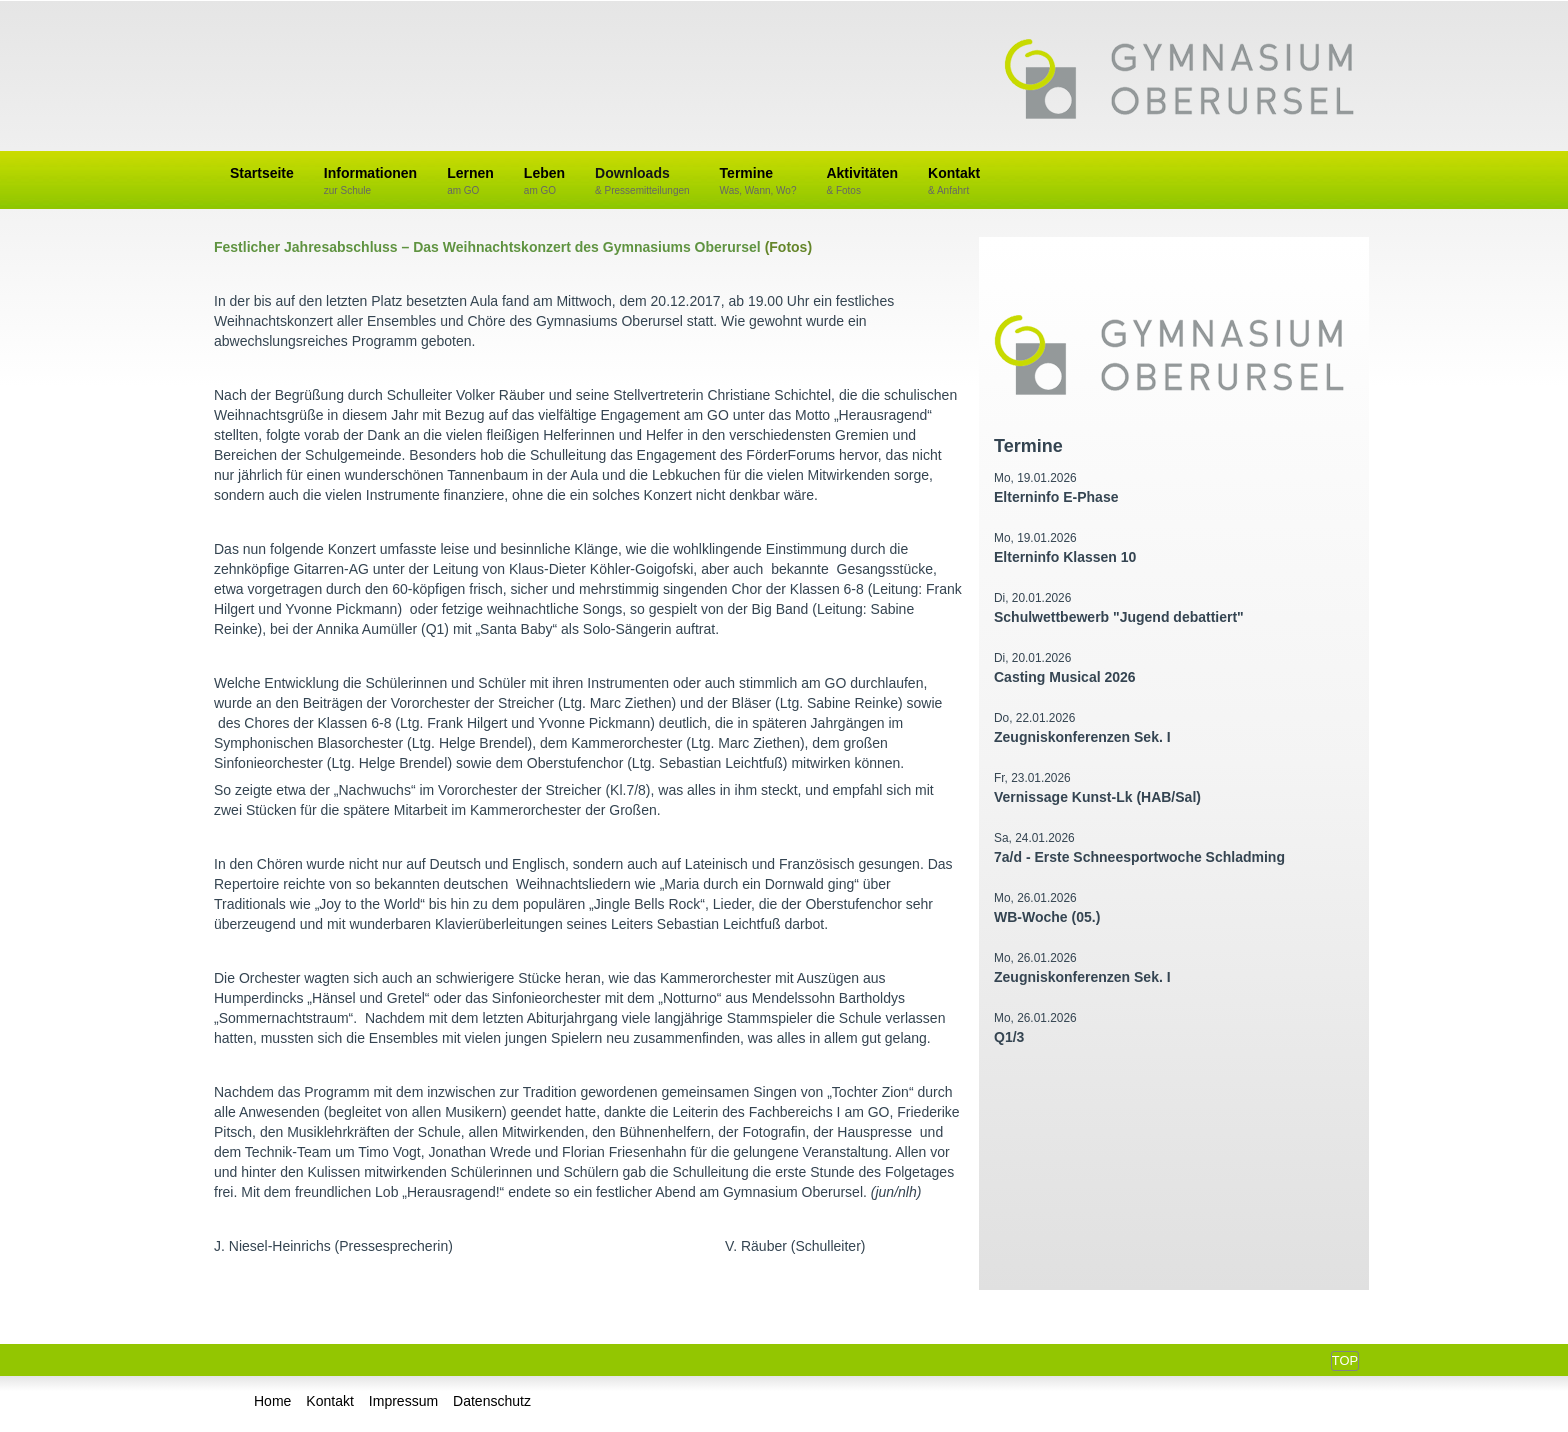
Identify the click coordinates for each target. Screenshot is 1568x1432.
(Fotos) (788, 247)
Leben (544, 181)
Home (272, 1401)
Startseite (262, 173)
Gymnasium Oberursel (1179, 81)
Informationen (370, 181)
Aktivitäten (862, 181)
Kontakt (954, 181)
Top (1345, 1360)
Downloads (642, 181)
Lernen (470, 181)
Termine (758, 181)
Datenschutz (492, 1401)
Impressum (403, 1401)
